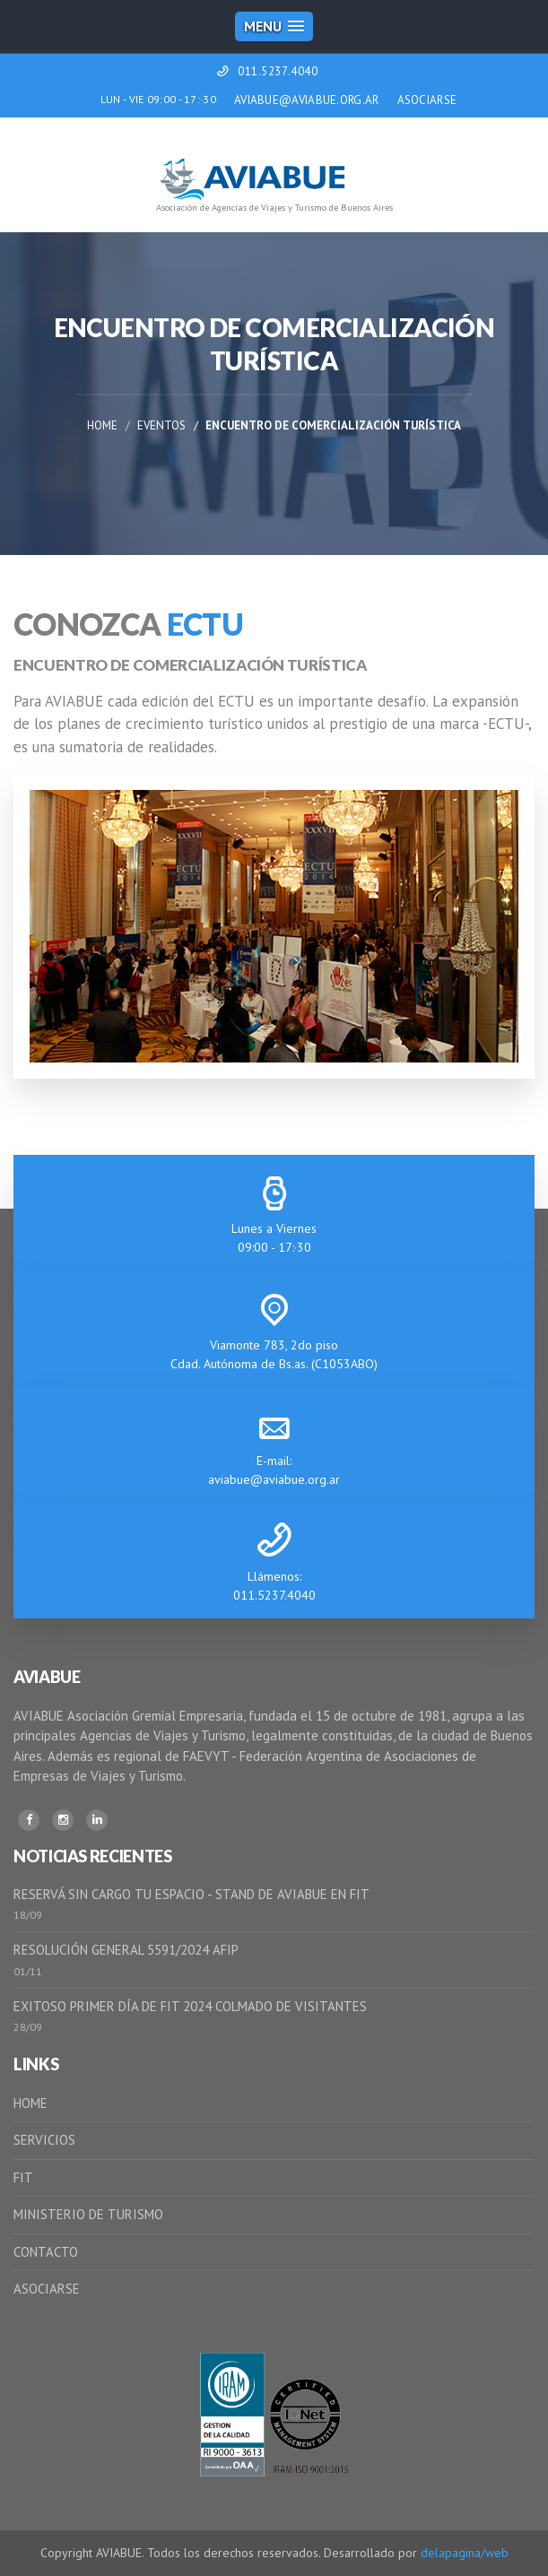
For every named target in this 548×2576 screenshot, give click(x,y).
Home (102, 425)
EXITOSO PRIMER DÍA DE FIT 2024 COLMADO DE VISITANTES (190, 2006)
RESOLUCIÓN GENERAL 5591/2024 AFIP (126, 1949)
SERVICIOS (44, 2139)
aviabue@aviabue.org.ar (274, 1479)
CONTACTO (45, 2251)
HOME (30, 2103)
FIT (23, 2177)
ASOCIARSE (427, 100)
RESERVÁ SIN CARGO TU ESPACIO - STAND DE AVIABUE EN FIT (191, 1894)
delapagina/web (465, 2553)
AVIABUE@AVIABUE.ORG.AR (306, 100)
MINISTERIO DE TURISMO (88, 2214)
